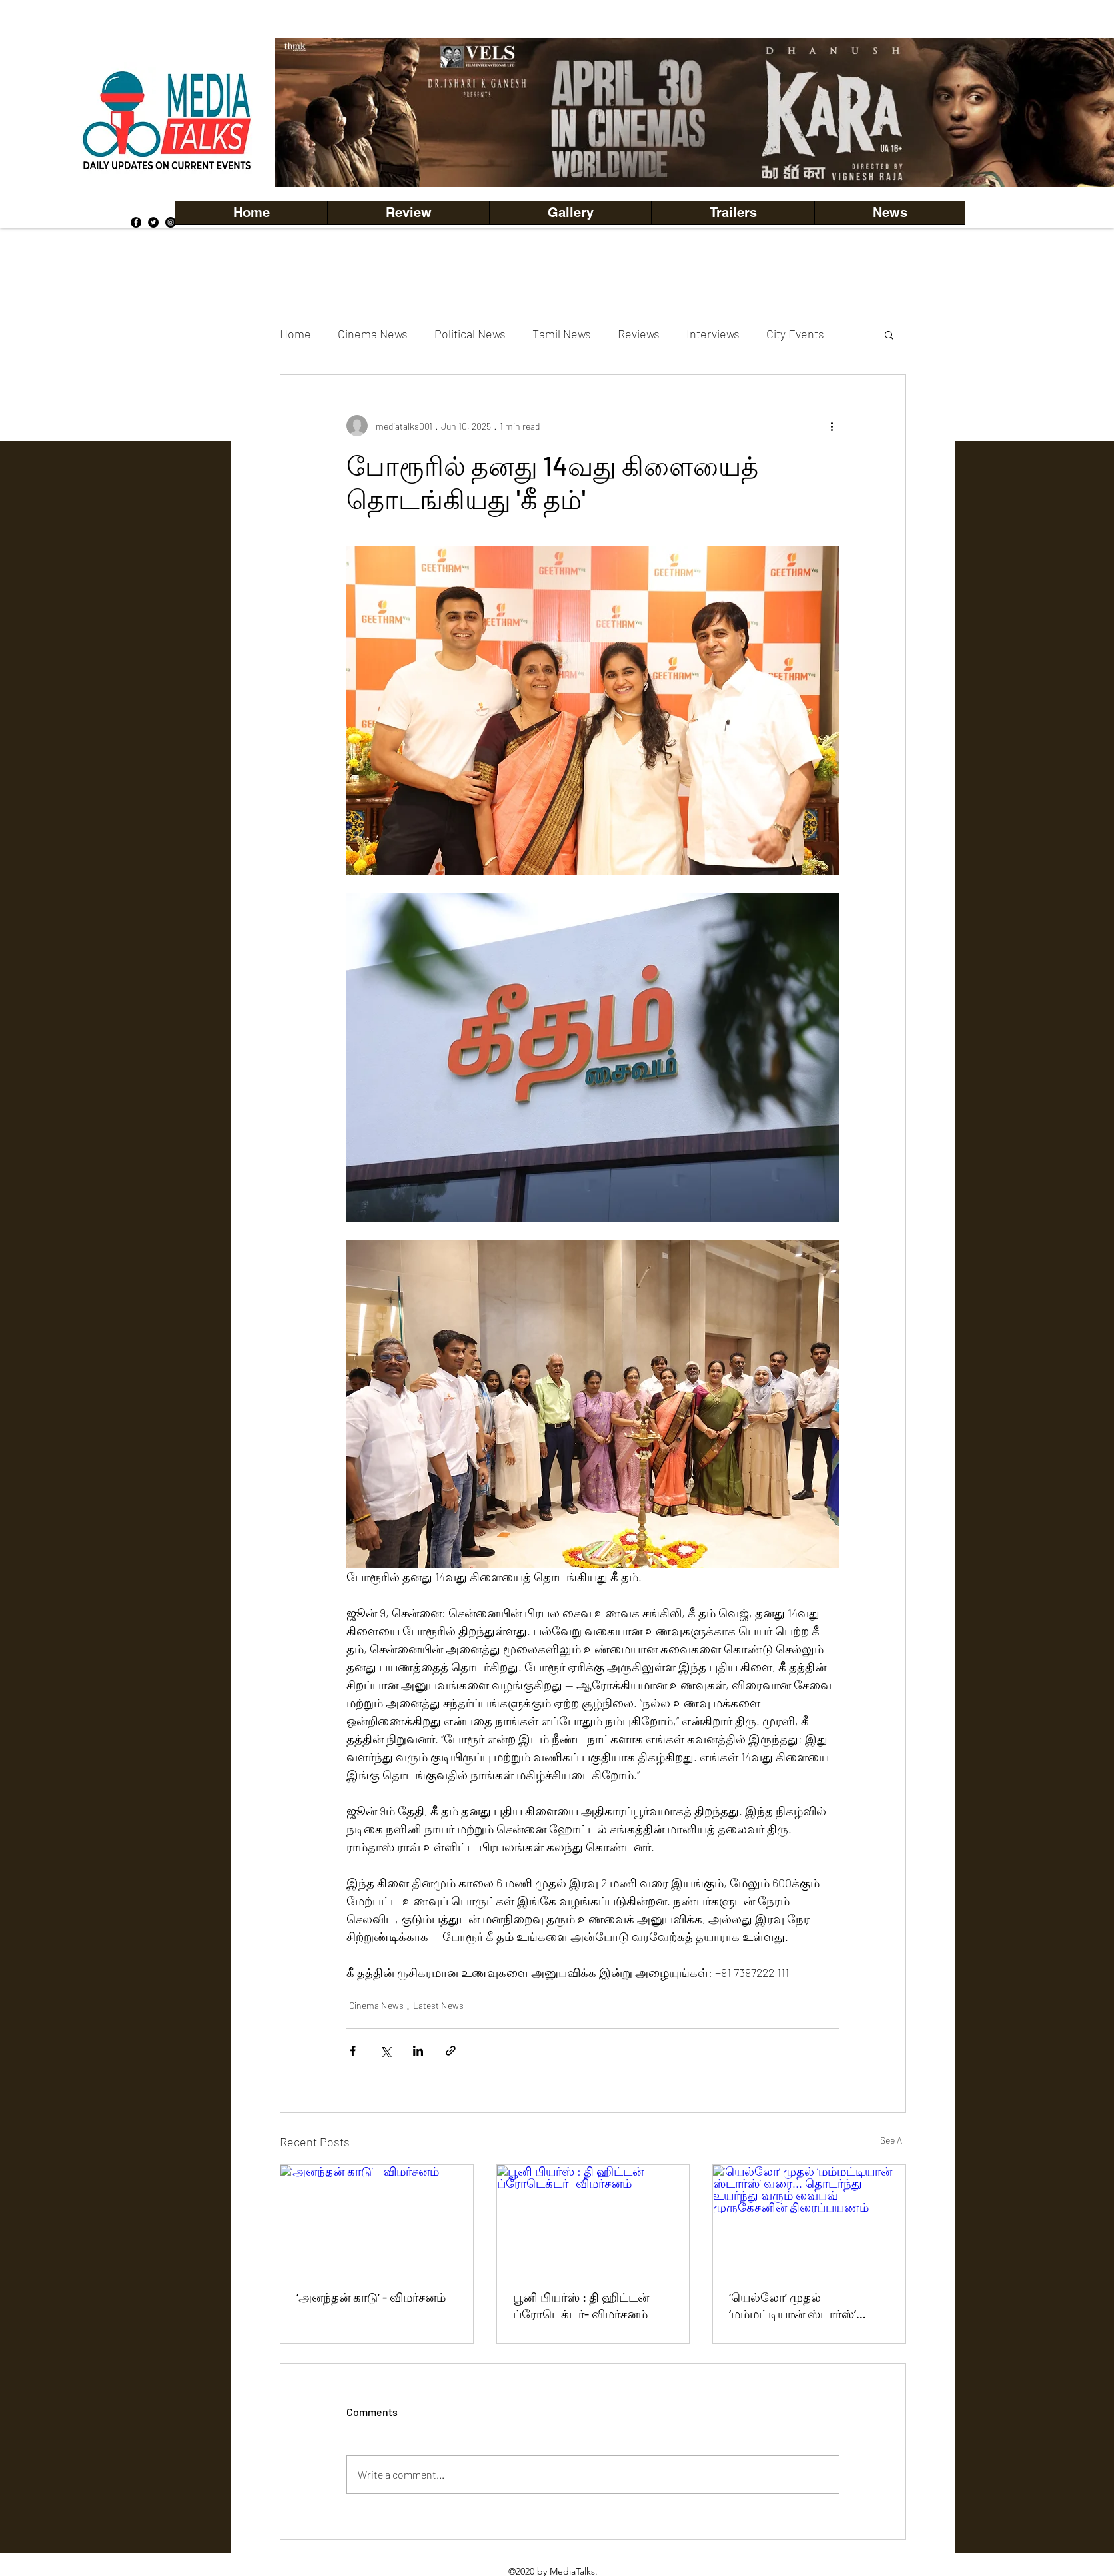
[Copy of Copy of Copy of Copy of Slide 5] (712, 158)
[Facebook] (136, 222)
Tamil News (561, 333)
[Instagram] (170, 222)
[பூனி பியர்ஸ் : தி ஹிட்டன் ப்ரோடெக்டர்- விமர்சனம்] (593, 2219)
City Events (795, 333)
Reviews (639, 333)
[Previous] (307, 113)
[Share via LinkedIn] (418, 2050)
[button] (570, 212)
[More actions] (831, 426)
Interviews (713, 333)
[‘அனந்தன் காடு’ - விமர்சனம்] (376, 2219)
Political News (470, 333)
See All (893, 2140)
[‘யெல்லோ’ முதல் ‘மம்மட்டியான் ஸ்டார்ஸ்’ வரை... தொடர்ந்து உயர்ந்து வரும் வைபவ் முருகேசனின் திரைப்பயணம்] (809, 2219)
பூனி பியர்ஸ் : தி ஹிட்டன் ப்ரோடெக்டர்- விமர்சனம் (581, 2305)
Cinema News (373, 333)
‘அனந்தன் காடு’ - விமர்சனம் (371, 2297)
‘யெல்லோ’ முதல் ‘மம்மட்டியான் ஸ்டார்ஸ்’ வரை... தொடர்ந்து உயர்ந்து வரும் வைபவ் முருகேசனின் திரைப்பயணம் (806, 2306)
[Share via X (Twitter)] (385, 2050)
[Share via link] (450, 2050)
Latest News (438, 2005)
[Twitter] (153, 222)
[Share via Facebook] (352, 2050)
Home (295, 333)
